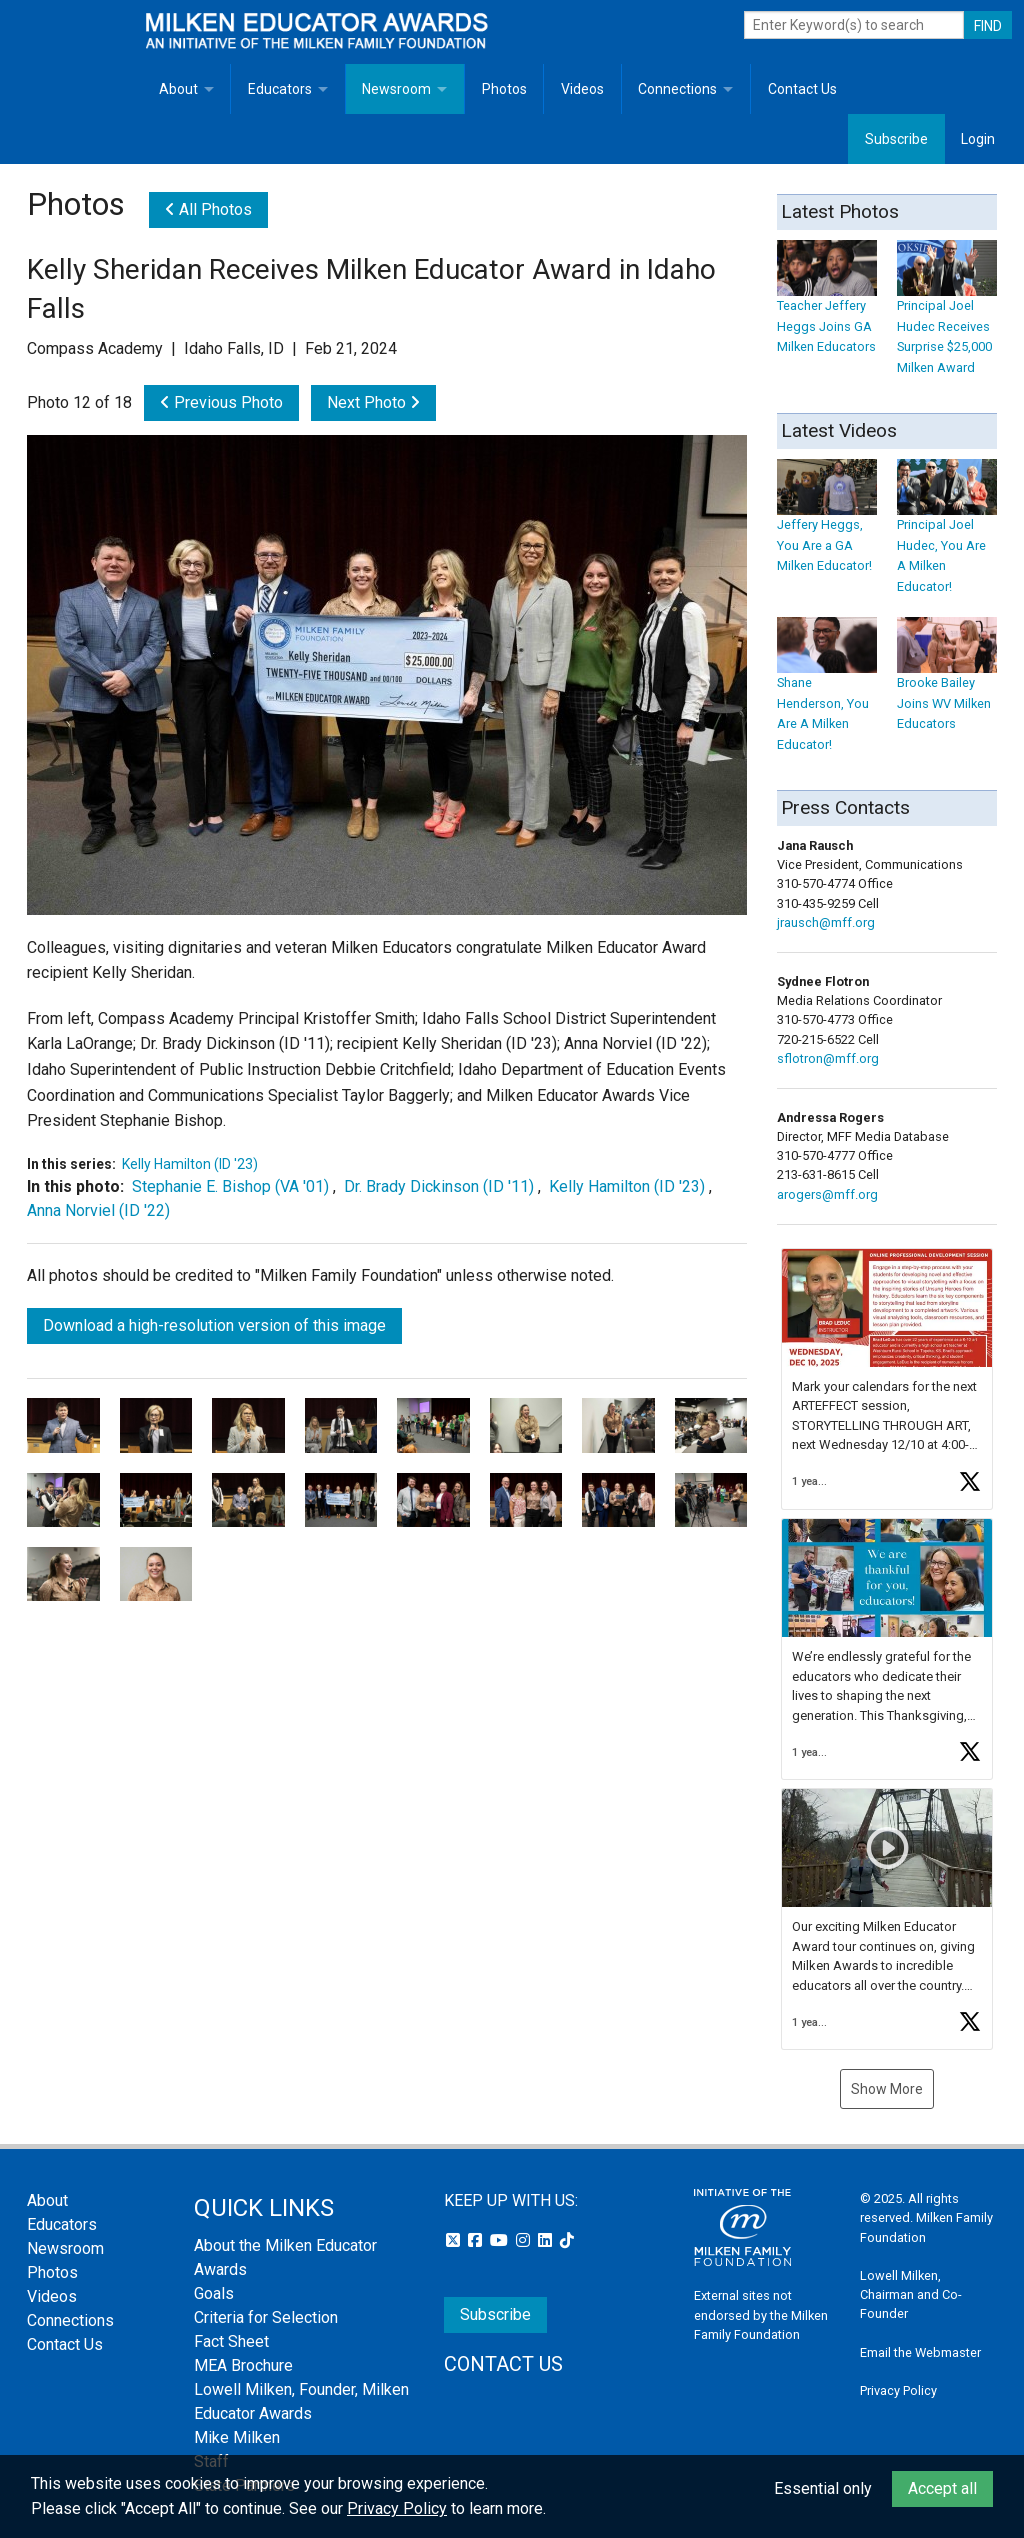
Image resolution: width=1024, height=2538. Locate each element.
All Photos (208, 209)
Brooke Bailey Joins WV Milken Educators (947, 684)
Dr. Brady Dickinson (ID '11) (439, 1186)
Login (978, 139)
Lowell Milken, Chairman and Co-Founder (911, 2294)
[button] (887, 1379)
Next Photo (373, 402)
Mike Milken (237, 2437)
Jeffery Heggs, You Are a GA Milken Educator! (827, 525)
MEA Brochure (243, 2365)
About (178, 89)
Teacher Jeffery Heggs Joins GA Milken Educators (827, 306)
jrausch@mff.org (826, 922)
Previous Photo (221, 402)
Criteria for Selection (266, 2317)
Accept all (942, 2488)
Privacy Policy (898, 2390)
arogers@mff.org (827, 1194)
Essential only (823, 2488)
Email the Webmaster (920, 2352)
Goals (214, 2293)
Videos (582, 89)
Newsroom (396, 89)
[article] (887, 1379)
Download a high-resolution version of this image (214, 1325)
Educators (280, 89)
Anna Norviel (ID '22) (98, 1210)
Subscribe (896, 139)
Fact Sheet (231, 2341)
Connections (677, 89)
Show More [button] (887, 2089)
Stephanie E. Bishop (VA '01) (230, 1186)
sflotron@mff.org (828, 1058)
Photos (504, 89)
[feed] (887, 1649)
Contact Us (802, 89)
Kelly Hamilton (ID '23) (190, 1164)
